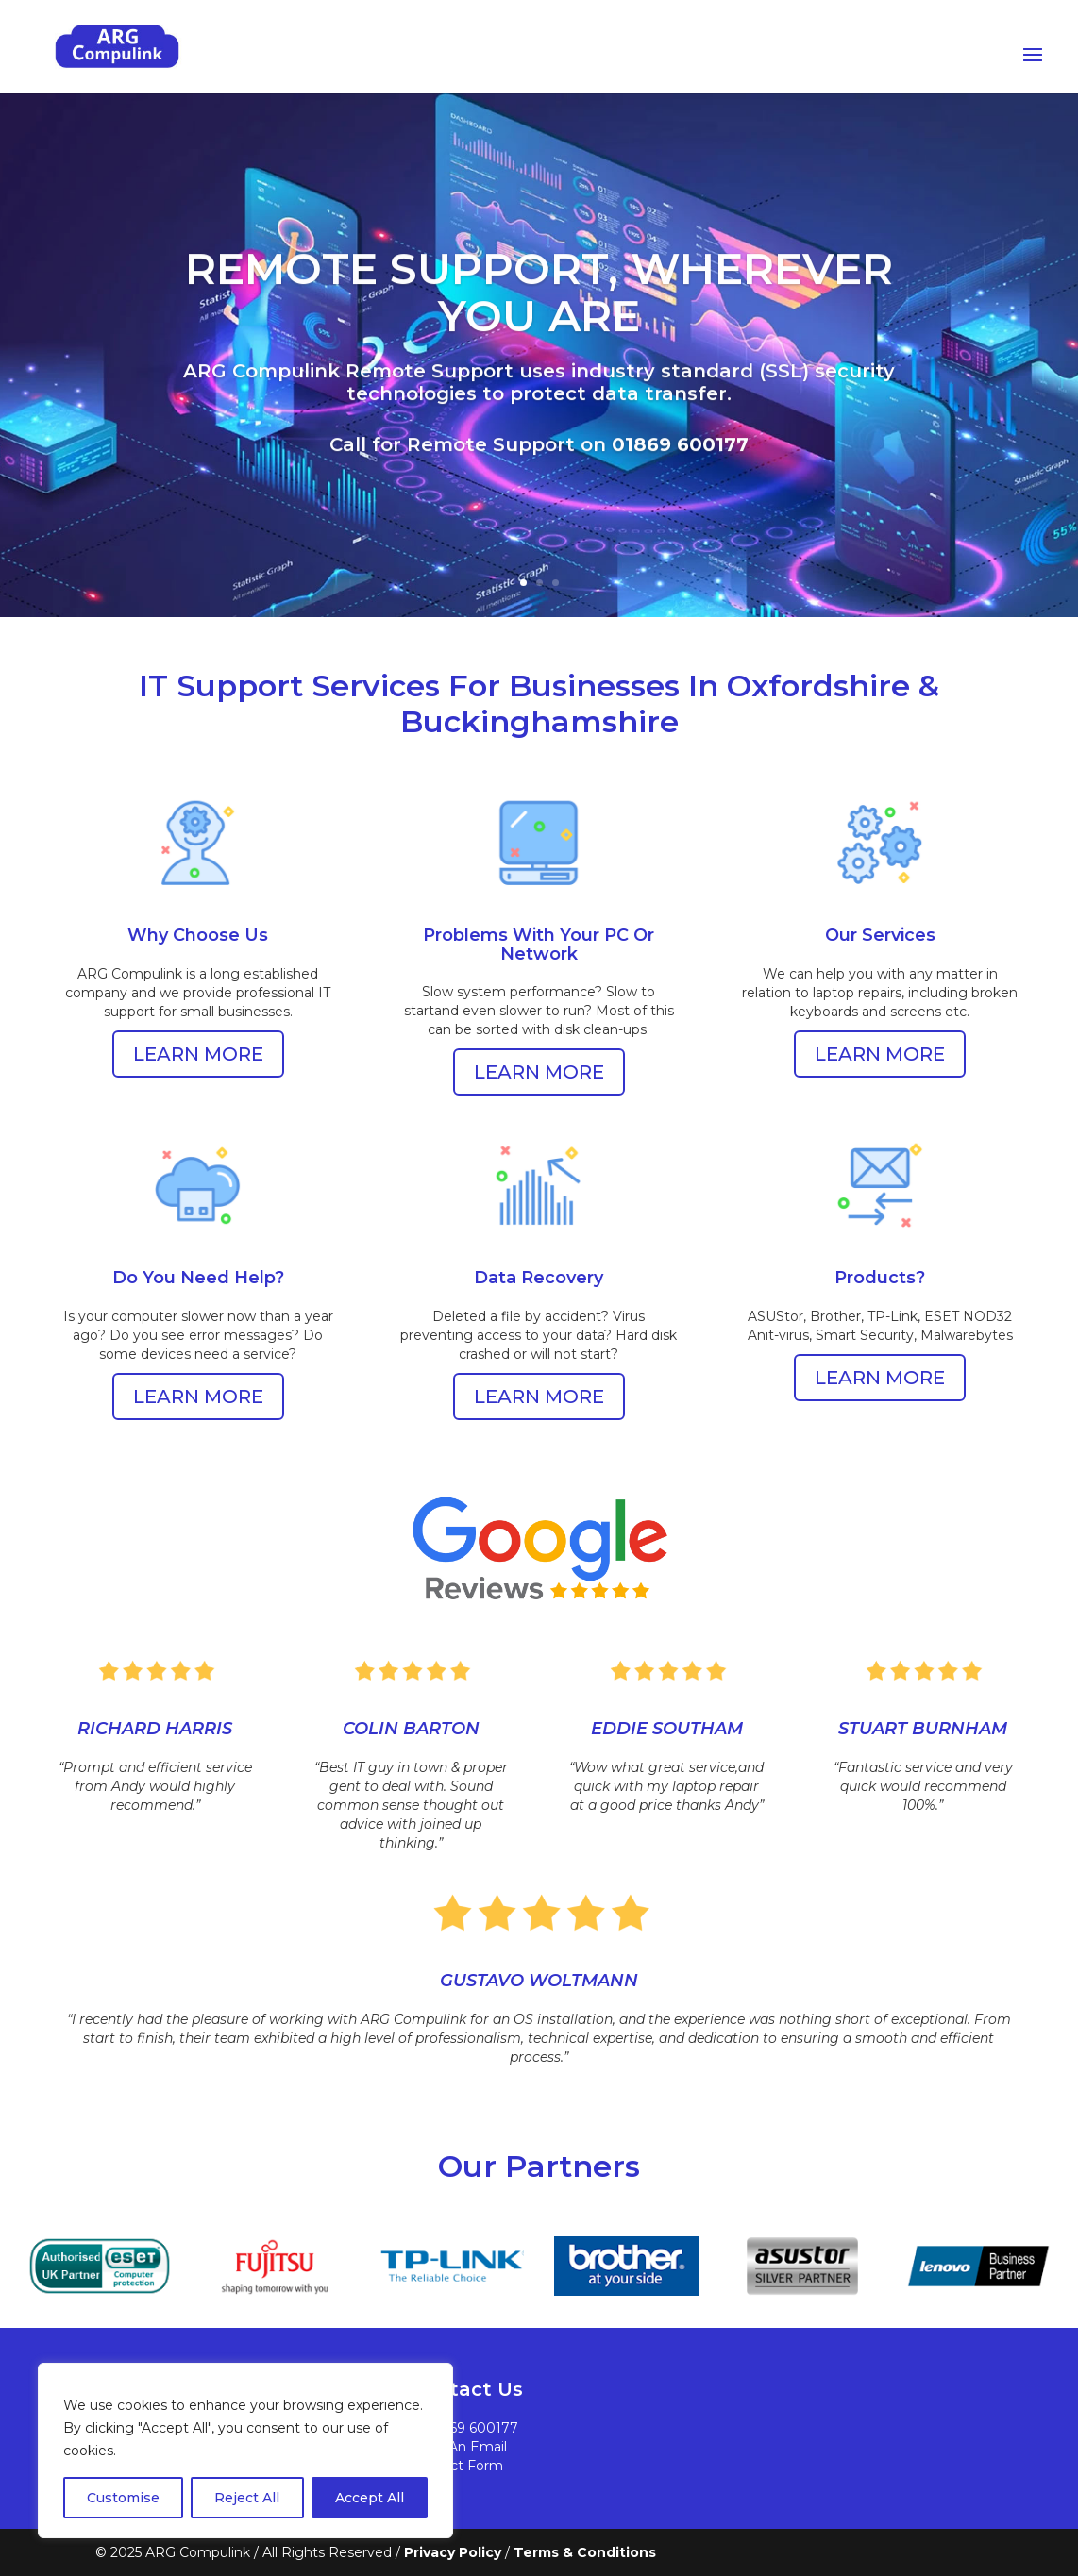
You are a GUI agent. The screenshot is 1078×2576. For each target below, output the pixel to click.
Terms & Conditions (585, 2552)
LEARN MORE (198, 1054)
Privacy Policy (452, 2552)
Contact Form (457, 2465)
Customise (123, 2497)
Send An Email (459, 2446)
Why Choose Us (198, 930)
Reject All (246, 2497)
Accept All (369, 2497)
